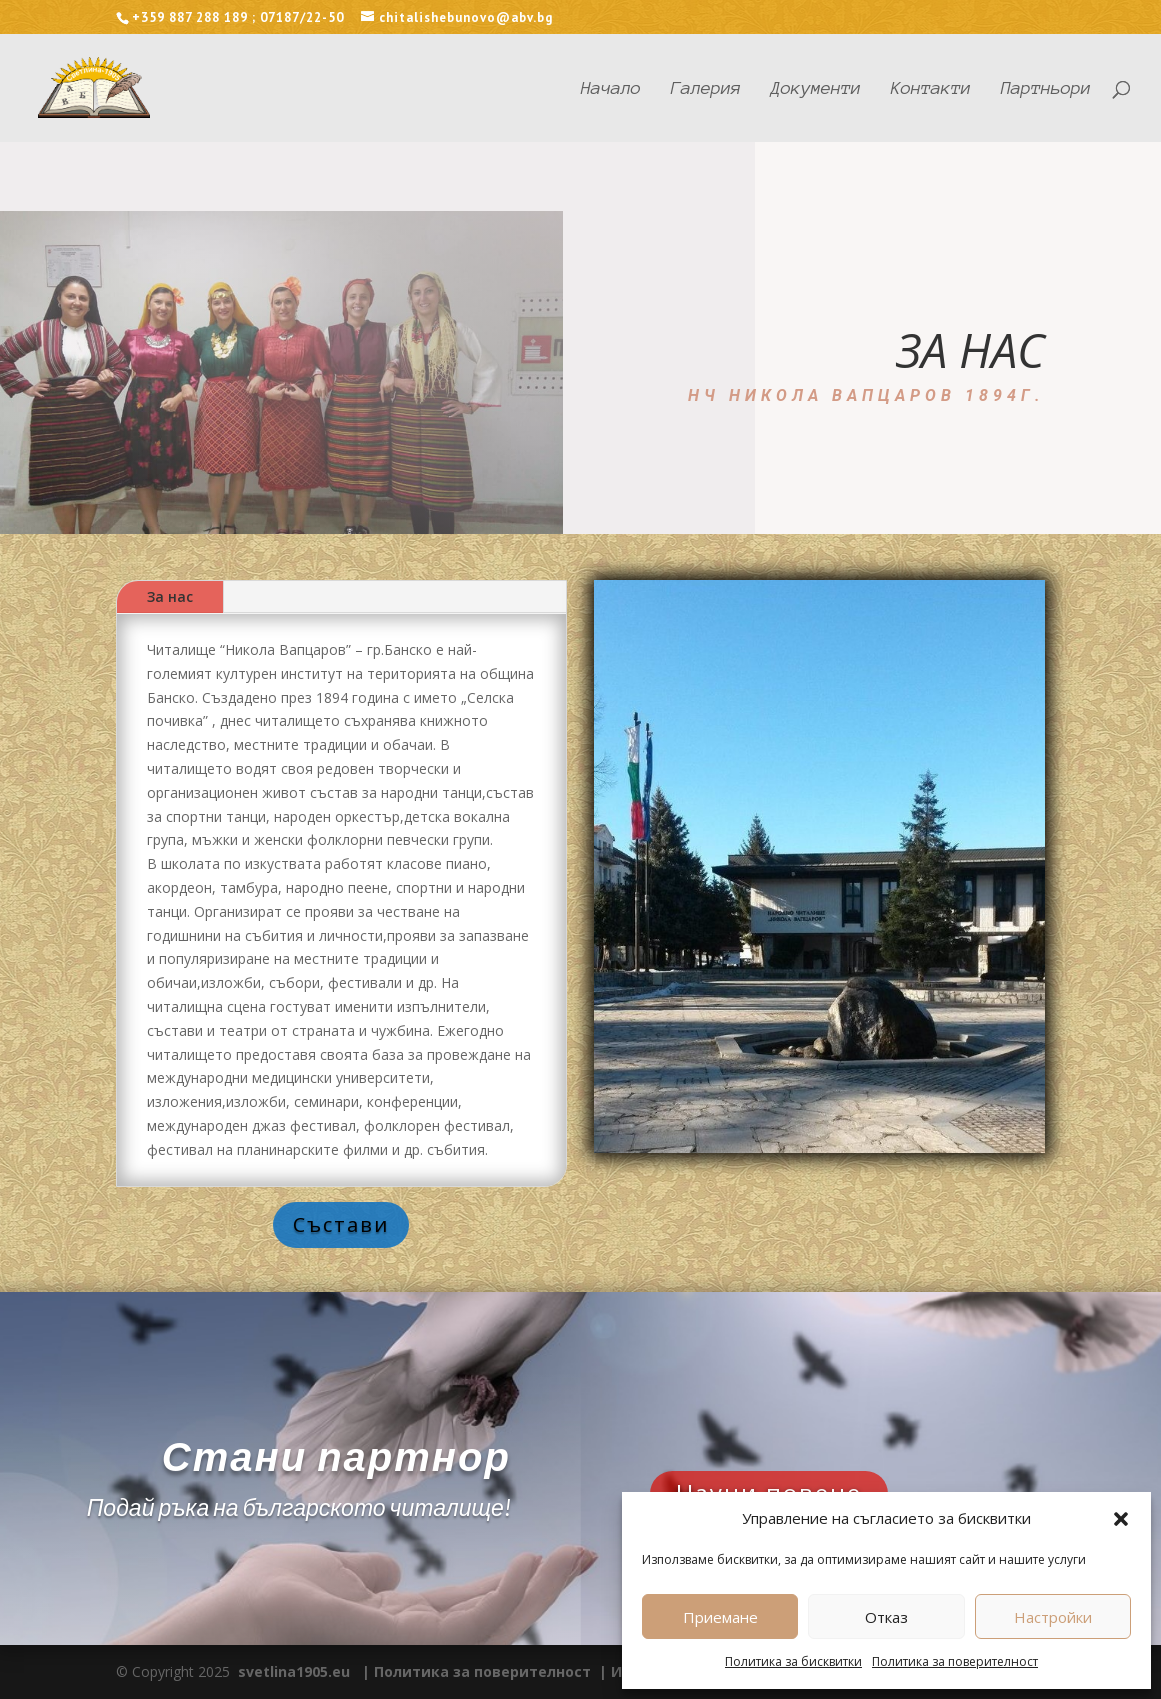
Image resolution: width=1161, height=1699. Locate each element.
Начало (611, 89)
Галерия (706, 89)
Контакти (931, 89)
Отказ (886, 1617)
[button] (1121, 1519)
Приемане (720, 1617)
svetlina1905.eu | (304, 1671)
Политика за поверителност (955, 1661)
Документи (816, 89)
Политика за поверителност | (492, 1671)
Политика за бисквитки (793, 1661)
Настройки (1053, 1617)
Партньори (1046, 89)
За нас (170, 596)
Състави (341, 1224)
